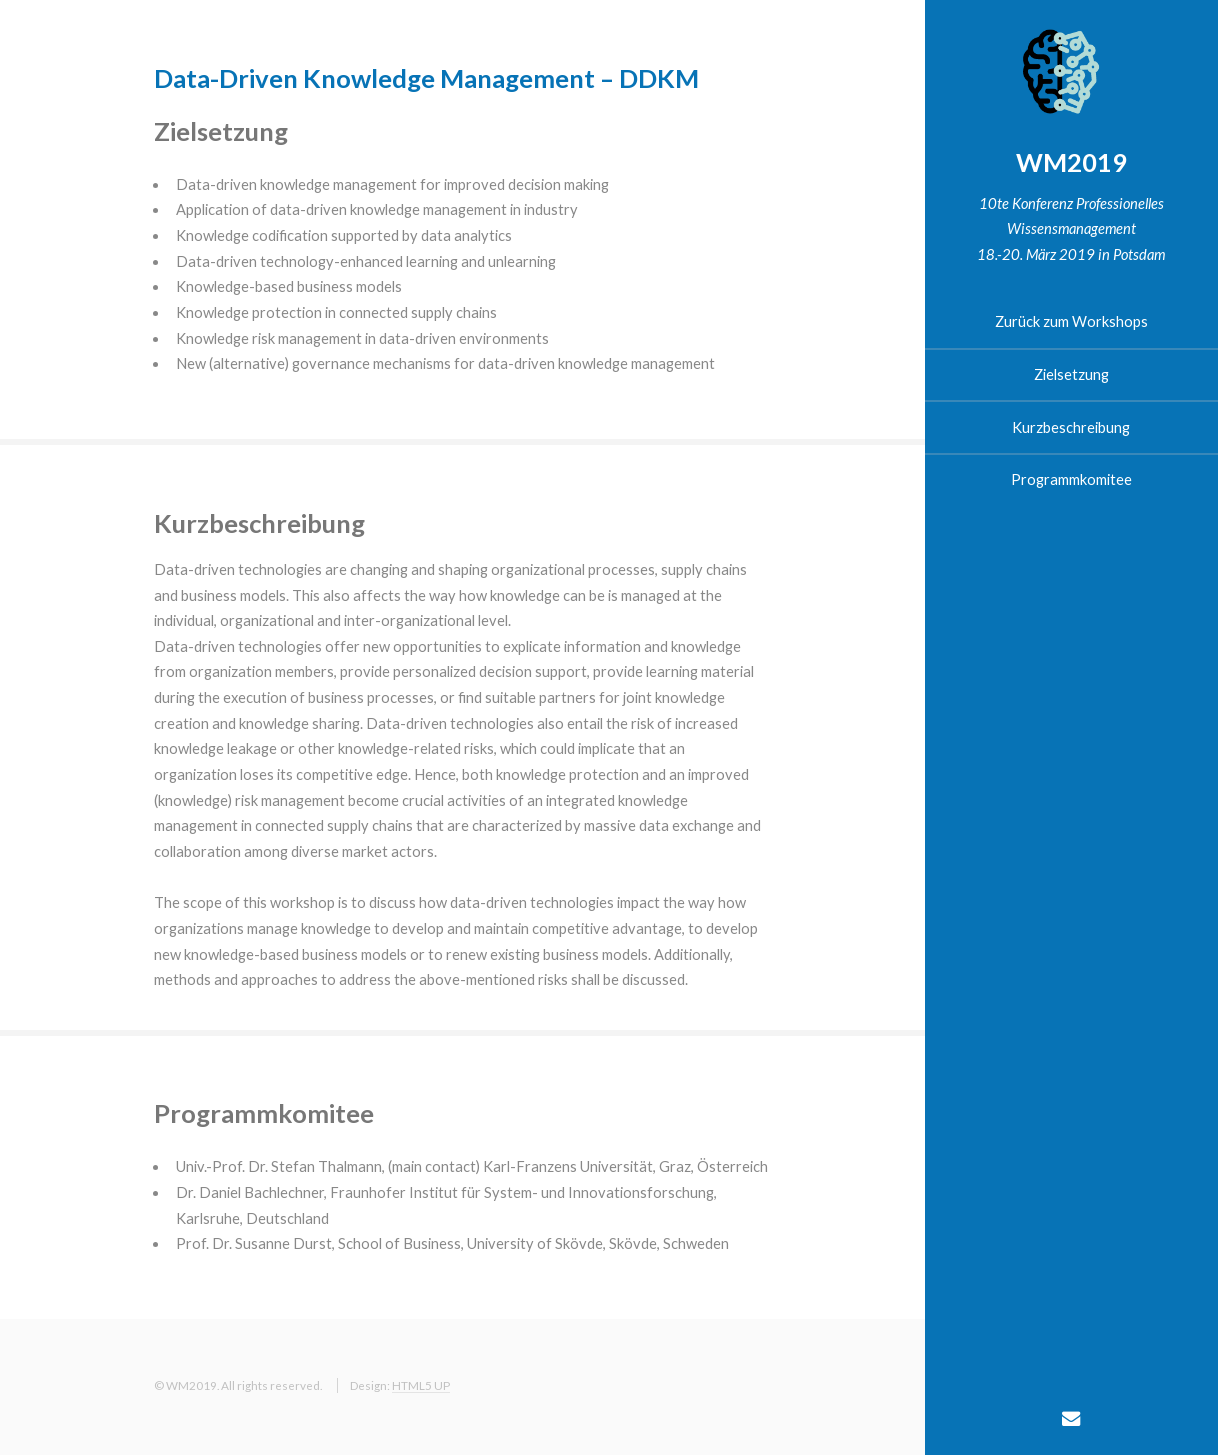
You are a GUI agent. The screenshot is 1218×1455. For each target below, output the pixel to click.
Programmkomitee (1071, 479)
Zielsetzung (1071, 374)
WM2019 (1071, 162)
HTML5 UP (421, 1385)
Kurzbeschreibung (1071, 427)
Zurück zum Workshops (1071, 321)
